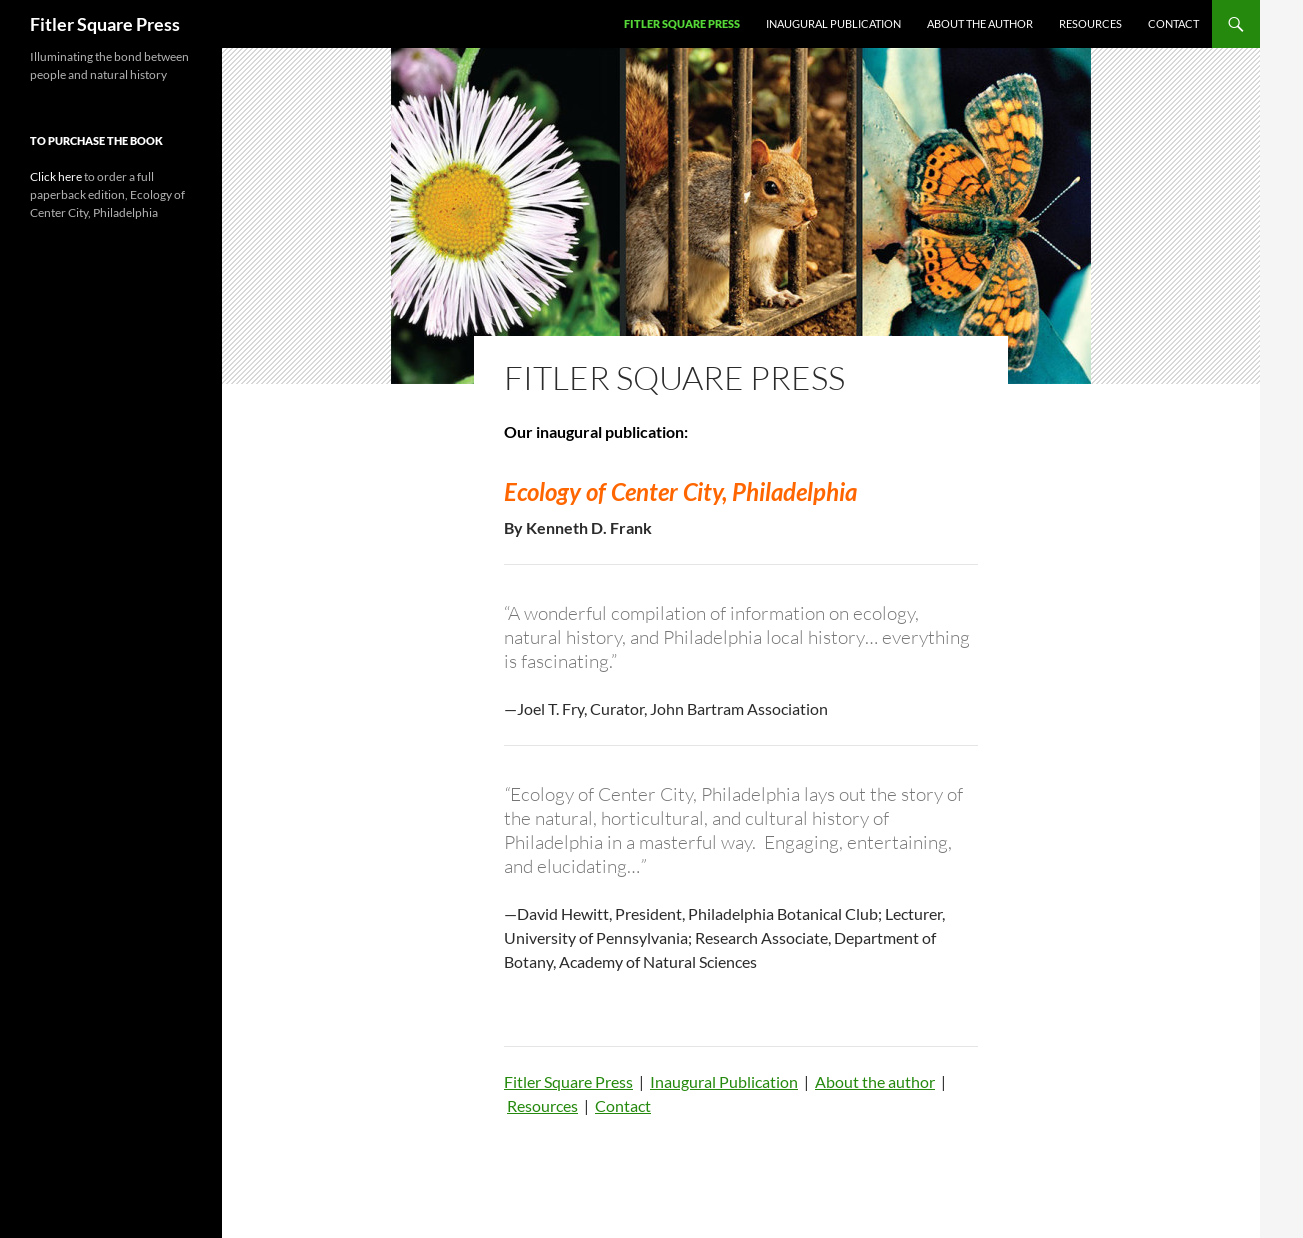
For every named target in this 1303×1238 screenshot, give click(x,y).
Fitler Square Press (105, 24)
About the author (980, 23)
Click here (56, 176)
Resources (1090, 23)
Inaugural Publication (833, 23)
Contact (1173, 23)
